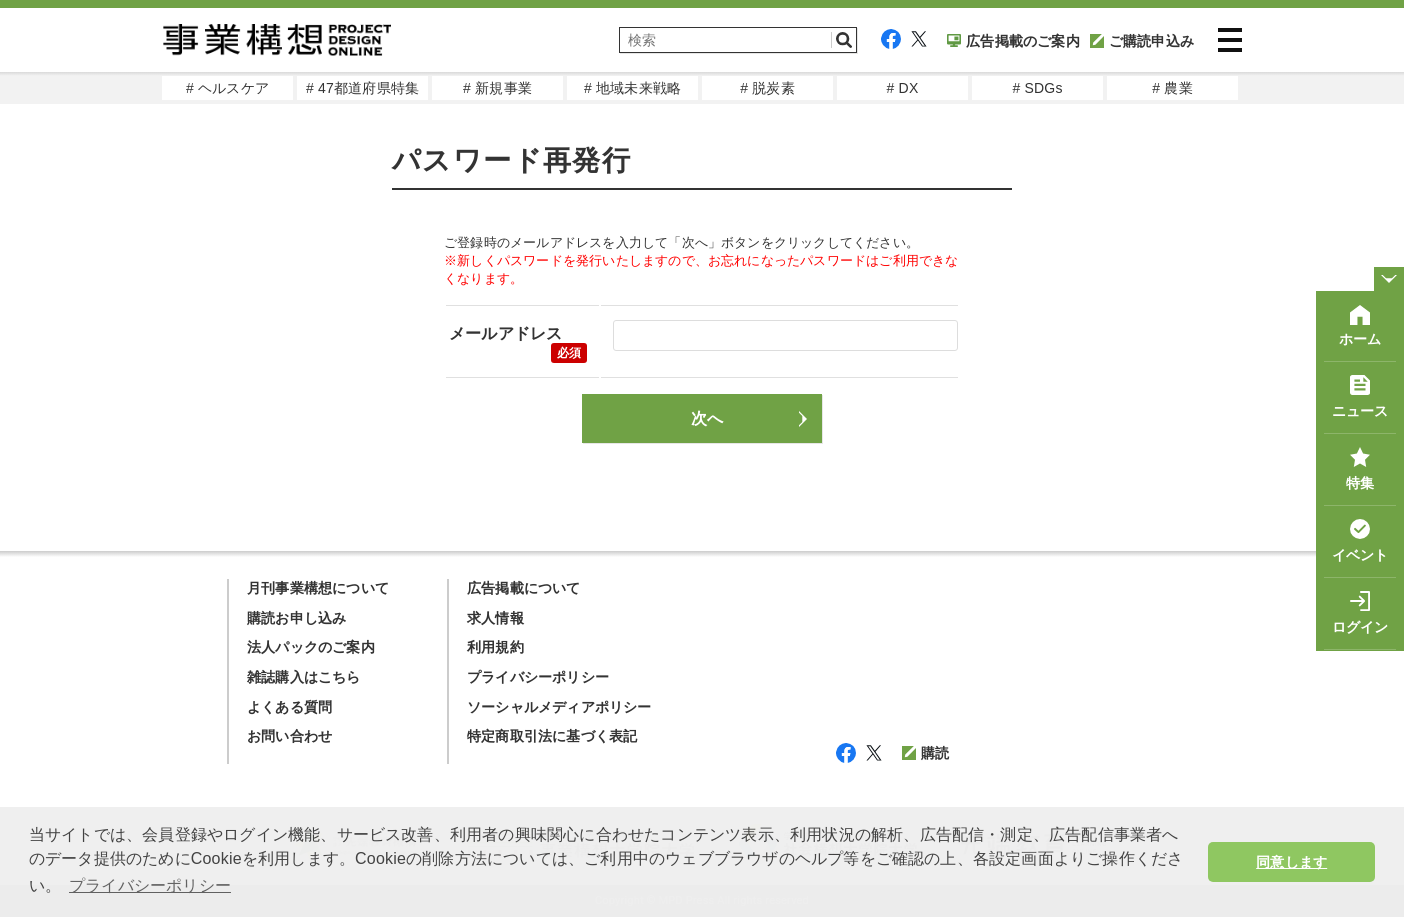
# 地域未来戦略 (632, 88)
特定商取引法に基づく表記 (552, 736)
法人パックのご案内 (311, 647)
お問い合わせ (289, 736)
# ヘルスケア (227, 88)
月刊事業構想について (318, 588)
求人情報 (495, 618)
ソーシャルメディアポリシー (559, 707)
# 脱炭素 (767, 88)
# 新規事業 (497, 88)
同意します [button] (1291, 862)
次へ (707, 418)
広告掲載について (524, 588)
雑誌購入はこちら (304, 677)
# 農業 (1172, 88)
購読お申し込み (296, 618)
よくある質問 (289, 707)
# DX (903, 88)
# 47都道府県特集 (362, 88)
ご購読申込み (1142, 41)
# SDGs (1037, 88)
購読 (925, 753)
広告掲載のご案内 (1013, 41)
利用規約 (495, 647)
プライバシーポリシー (538, 677)
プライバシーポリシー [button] (150, 885)
